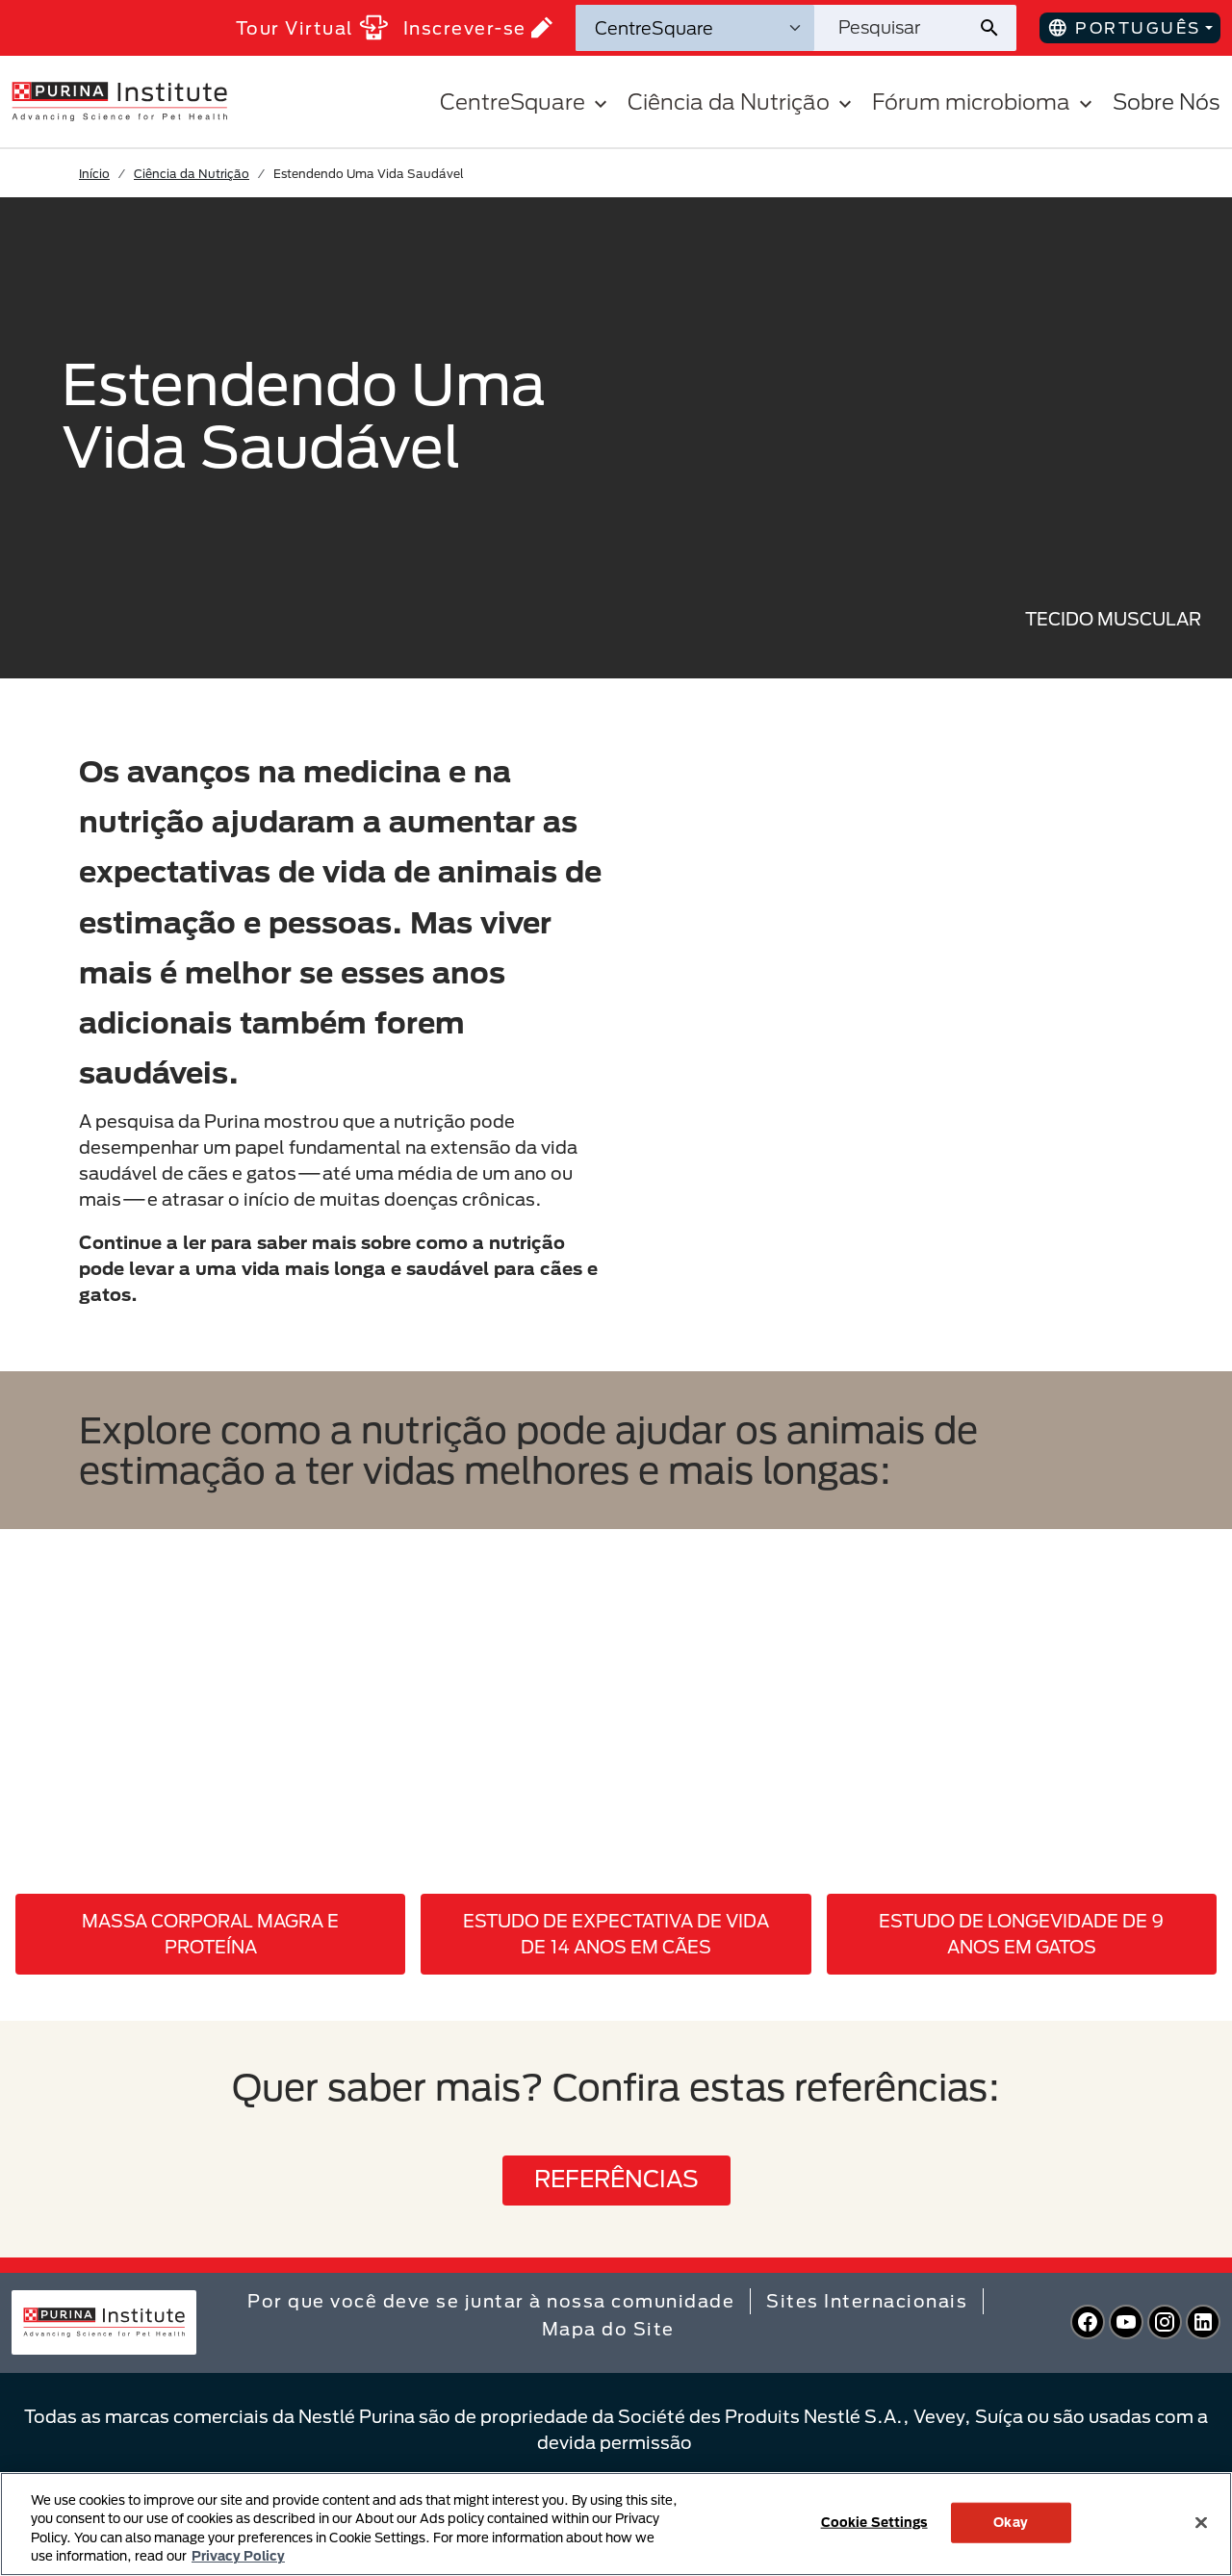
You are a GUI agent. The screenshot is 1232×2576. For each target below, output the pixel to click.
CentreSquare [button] (526, 101)
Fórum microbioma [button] (984, 101)
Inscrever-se (477, 27)
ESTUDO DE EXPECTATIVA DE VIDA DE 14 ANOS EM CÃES (616, 1933)
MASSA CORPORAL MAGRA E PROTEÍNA (210, 1933)
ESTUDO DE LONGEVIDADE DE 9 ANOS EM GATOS (1021, 1933)
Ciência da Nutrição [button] (742, 101)
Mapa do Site (608, 2328)
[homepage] (119, 100)
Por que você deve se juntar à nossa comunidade (490, 2300)
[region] (616, 2524)
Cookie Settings (874, 2522)
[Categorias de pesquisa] (695, 28)
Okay (1010, 2522)
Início (94, 173)
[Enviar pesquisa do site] (996, 28)
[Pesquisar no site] (895, 28)
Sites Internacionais (866, 2300)
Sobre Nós (1166, 101)
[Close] (1201, 2522)
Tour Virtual (312, 27)
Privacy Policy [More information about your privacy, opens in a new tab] (238, 2555)
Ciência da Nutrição (191, 173)
